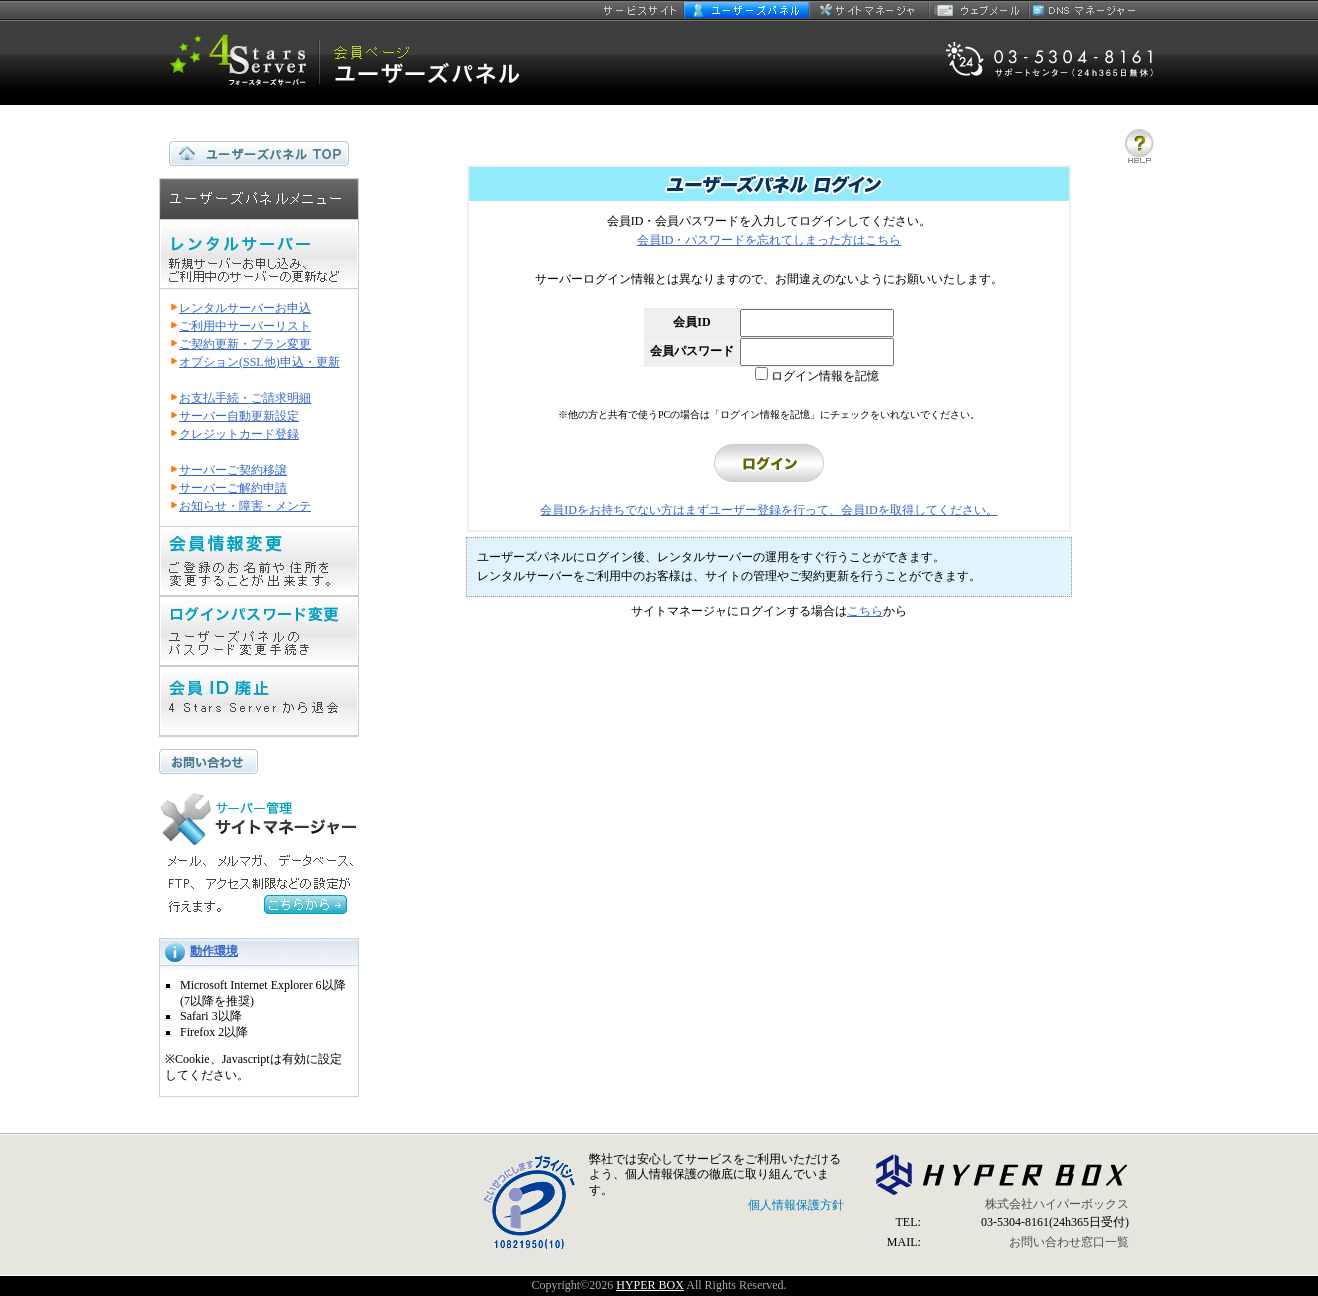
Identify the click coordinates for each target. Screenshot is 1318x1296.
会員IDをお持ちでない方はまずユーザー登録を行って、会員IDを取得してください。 (768, 510)
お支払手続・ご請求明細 (245, 398)
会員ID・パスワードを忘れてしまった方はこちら (769, 240)
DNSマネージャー (1084, 10)
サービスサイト (641, 10)
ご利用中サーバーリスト (245, 326)
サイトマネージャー (869, 10)
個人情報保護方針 (796, 1205)
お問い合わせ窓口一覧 (1069, 1242)
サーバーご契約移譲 (233, 470)
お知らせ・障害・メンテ (245, 506)
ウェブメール (979, 10)
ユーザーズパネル (746, 10)
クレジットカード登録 (239, 434)
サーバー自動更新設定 (239, 416)
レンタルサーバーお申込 (245, 308)
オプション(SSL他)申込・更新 (259, 362)
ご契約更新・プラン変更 (245, 344)
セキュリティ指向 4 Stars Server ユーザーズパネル (344, 62)
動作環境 (214, 951)
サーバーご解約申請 (233, 488)
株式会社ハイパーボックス (1057, 1204)
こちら (865, 611)
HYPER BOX (650, 1285)
